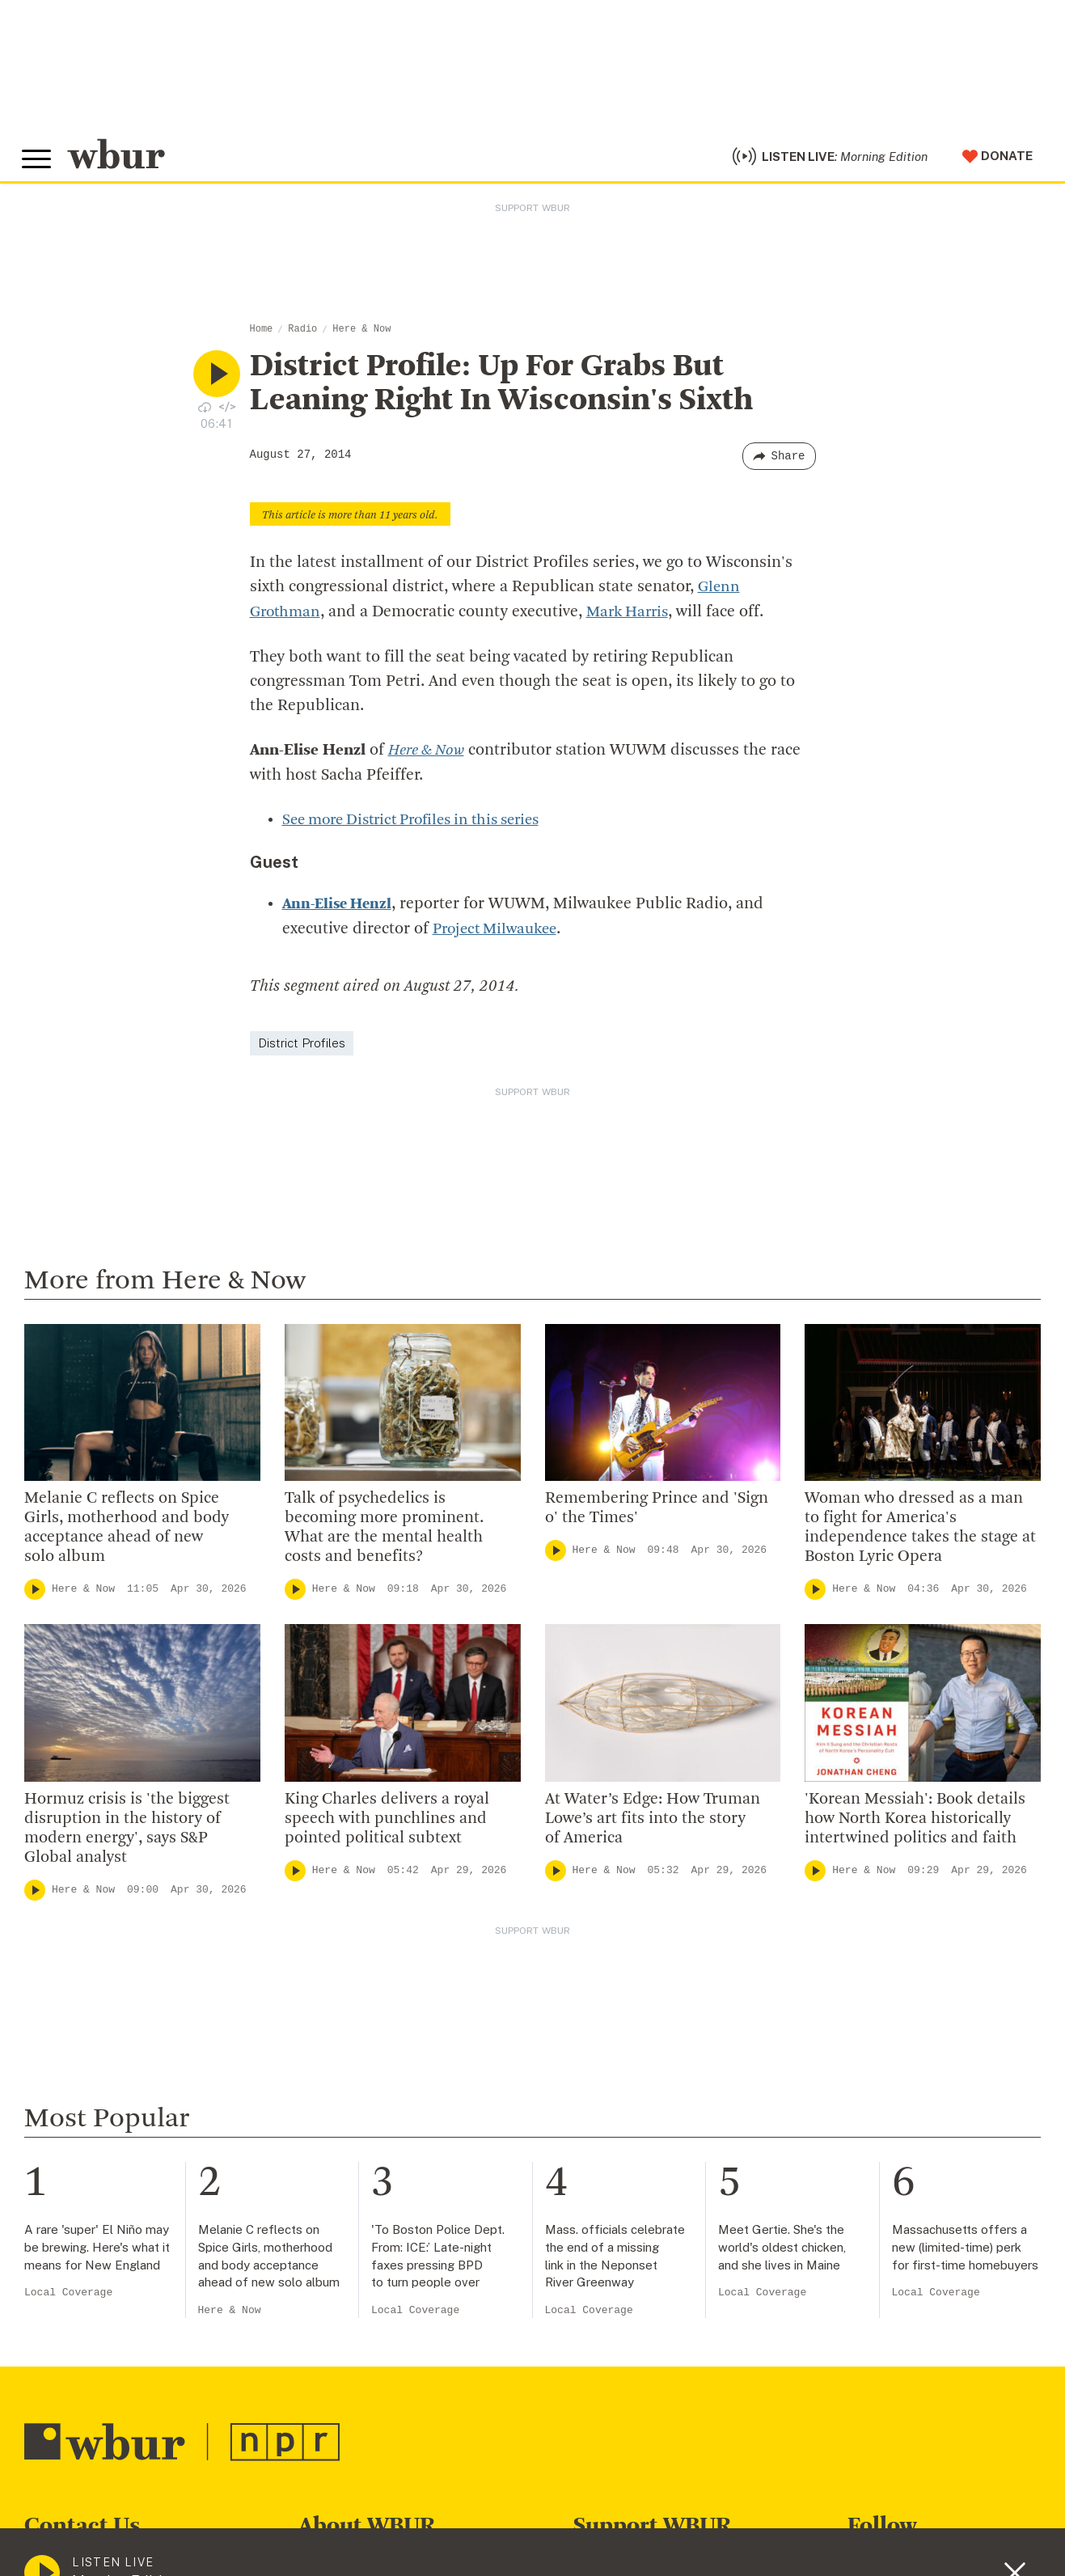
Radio (302, 338)
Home (261, 338)
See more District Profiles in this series (422, 826)
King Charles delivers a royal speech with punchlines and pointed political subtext (387, 1823)
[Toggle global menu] (38, 164)
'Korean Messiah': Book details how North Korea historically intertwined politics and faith (915, 1823)
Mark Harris (634, 620)
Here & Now (361, 338)
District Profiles (301, 1048)
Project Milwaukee (499, 935)
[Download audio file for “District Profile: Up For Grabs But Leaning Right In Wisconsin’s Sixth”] (204, 414)
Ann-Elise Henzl (340, 911)
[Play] (34, 1594)
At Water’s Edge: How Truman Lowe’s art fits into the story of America (652, 1823)
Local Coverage (68, 2297)
